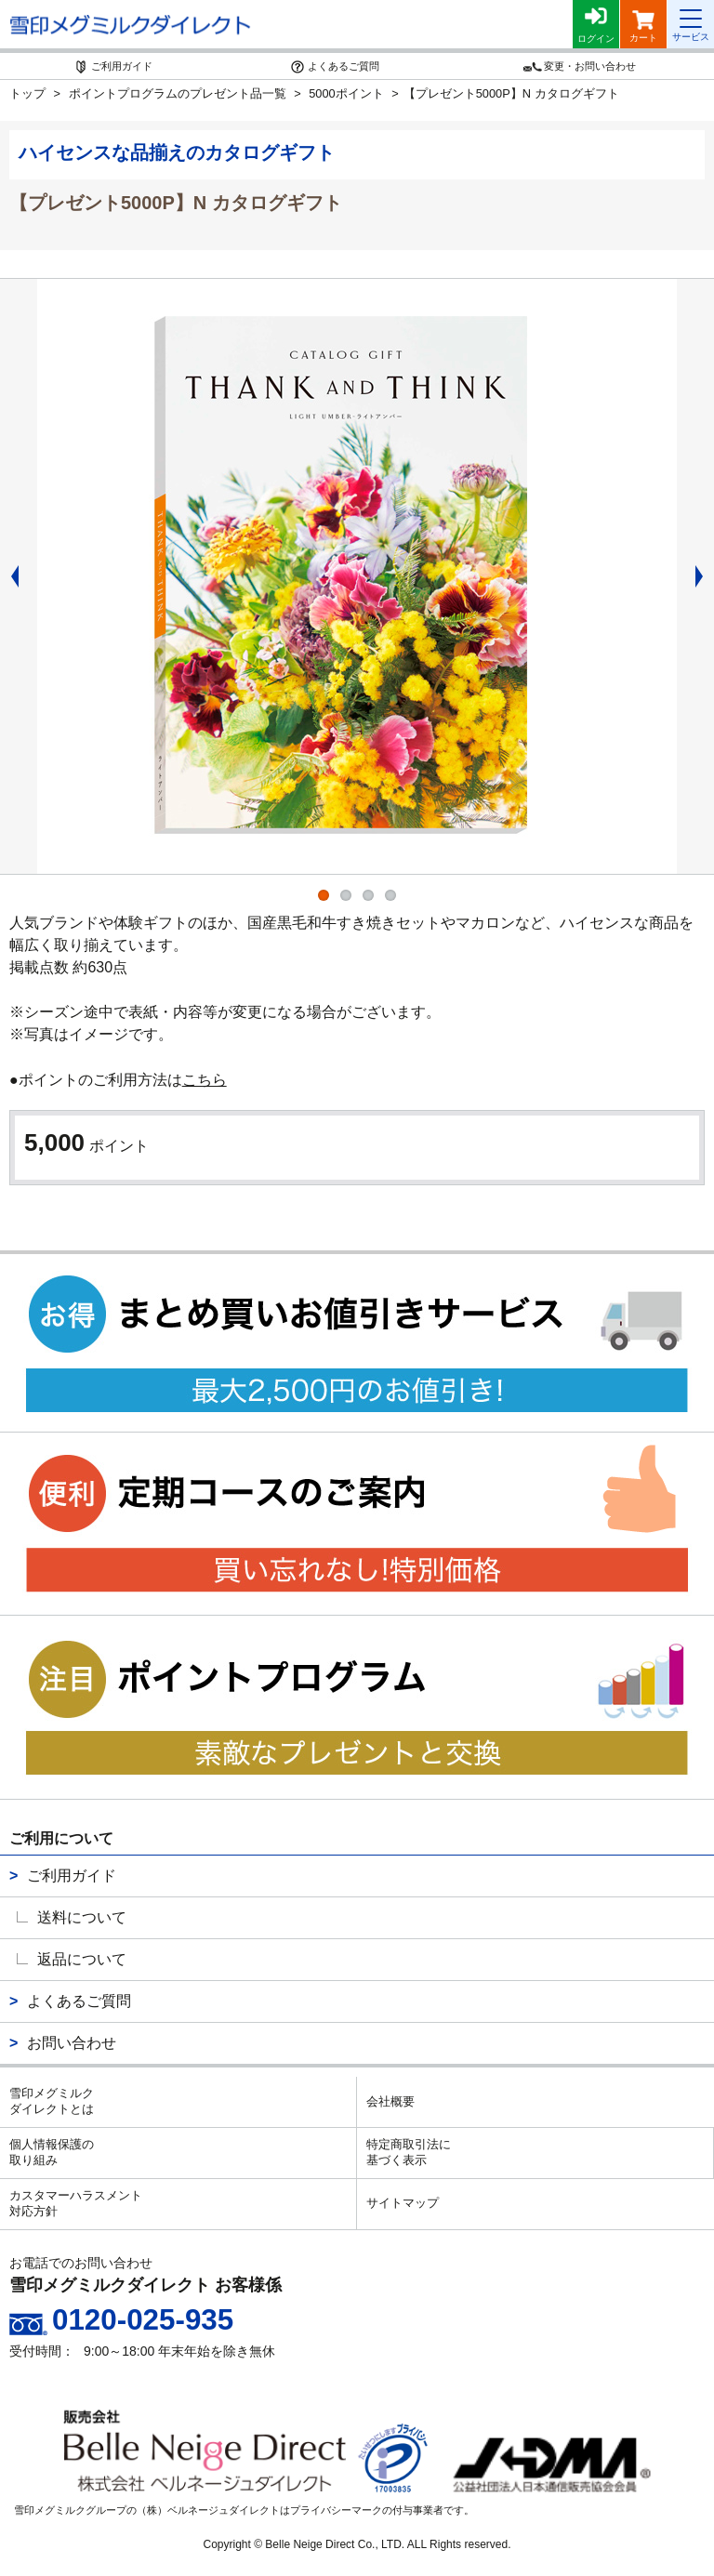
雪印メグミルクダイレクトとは (51, 2101)
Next (704, 576)
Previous (9, 576)
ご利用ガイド (71, 1875)
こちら (204, 1080)
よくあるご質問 (79, 2001)
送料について (81, 1917)
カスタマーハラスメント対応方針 (75, 2203)
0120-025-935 (142, 2320)
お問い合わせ (71, 2043)
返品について (81, 1959)
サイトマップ (402, 2203)
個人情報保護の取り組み (51, 2152)
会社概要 (390, 2101)
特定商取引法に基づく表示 (408, 2152)
